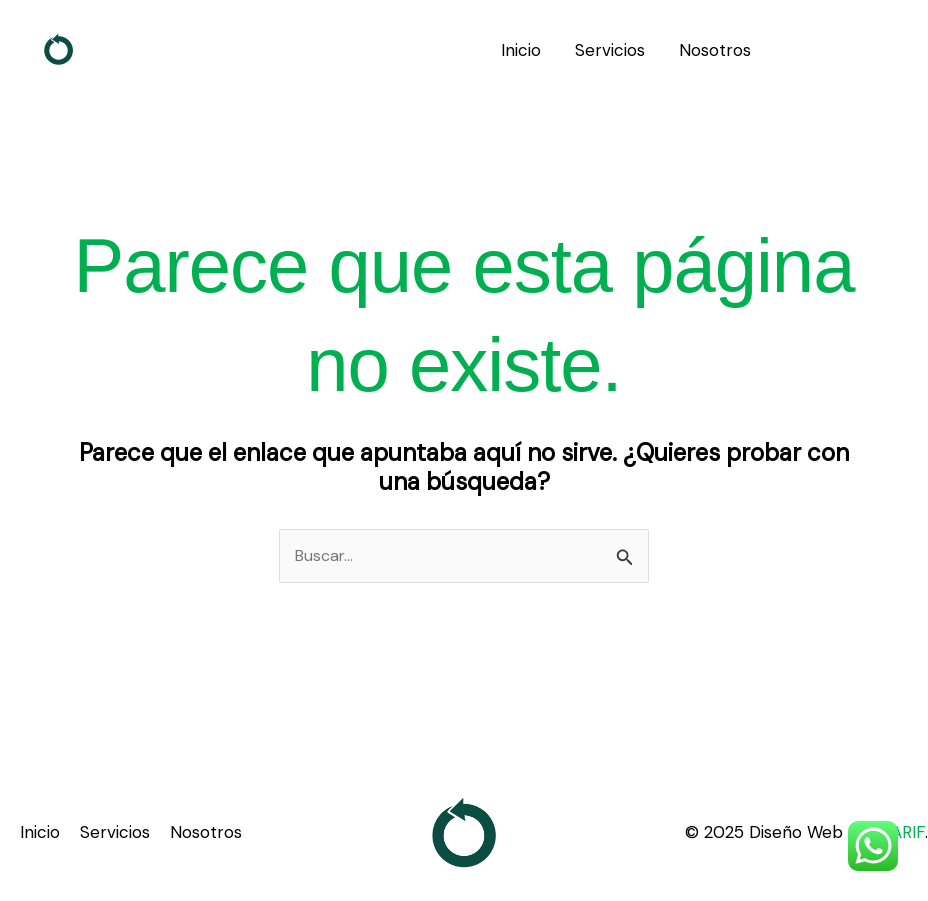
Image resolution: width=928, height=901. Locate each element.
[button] (848, 50)
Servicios (610, 50)
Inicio (521, 50)
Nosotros (715, 50)
